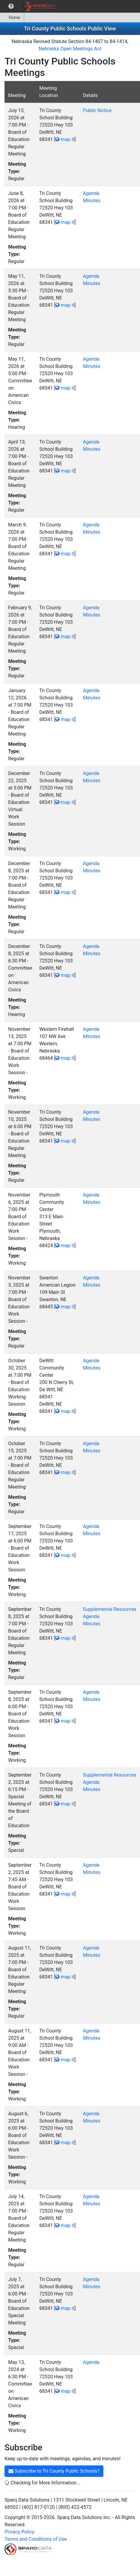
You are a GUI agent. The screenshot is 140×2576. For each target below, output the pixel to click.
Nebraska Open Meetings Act (70, 49)
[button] (11, 6)
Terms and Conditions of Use (36, 2539)
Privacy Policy (19, 2532)
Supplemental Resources (109, 1609)
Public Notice (97, 110)
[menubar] (29, 6)
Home (12, 17)
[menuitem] (11, 6)
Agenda (91, 193)
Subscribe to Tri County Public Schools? (53, 2471)
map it (64, 139)
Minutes (91, 200)
